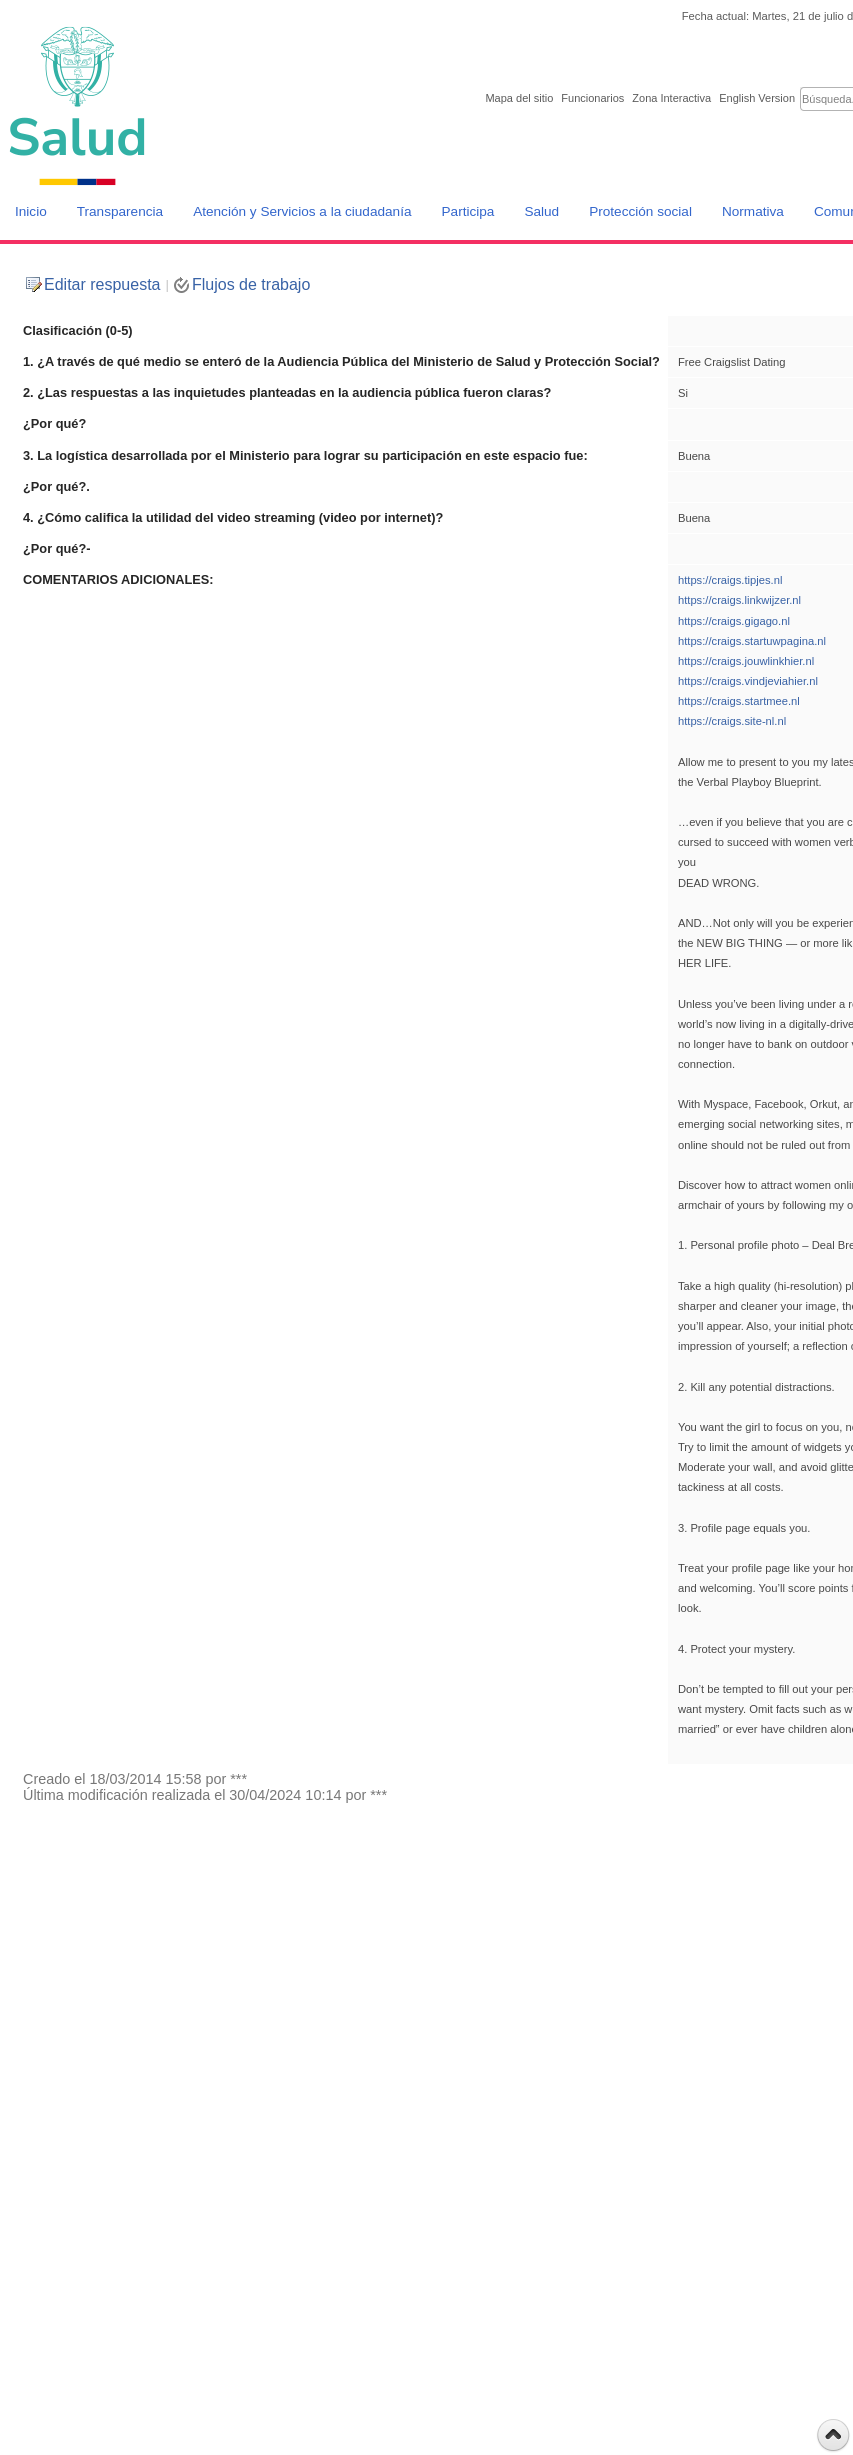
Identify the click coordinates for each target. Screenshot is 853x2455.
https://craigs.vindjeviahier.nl (748, 681)
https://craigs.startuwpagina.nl (752, 641)
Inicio (31, 211)
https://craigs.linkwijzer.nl (739, 600)
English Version (757, 98)
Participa (468, 211)
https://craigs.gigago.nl (734, 621)
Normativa (753, 211)
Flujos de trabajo (251, 284)
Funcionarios (592, 98)
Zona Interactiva (671, 98)
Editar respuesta (102, 284)
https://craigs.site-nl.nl (732, 721)
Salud (541, 211)
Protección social (640, 211)
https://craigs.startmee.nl (739, 701)
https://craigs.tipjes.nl (730, 580)
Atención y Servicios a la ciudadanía (302, 211)
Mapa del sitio (519, 98)
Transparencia (120, 211)
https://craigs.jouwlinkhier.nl (746, 661)
